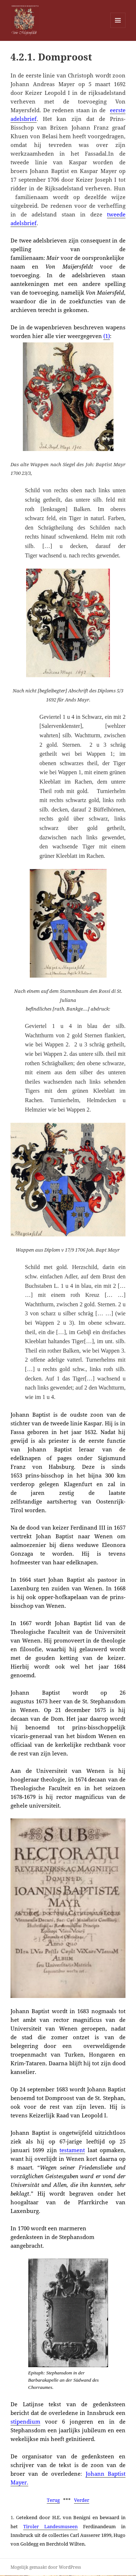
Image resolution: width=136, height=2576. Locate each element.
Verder (81, 2500)
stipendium (25, 2421)
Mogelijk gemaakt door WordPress (46, 2567)
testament (72, 2150)
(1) (106, 336)
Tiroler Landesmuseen (50, 2526)
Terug (53, 2500)
